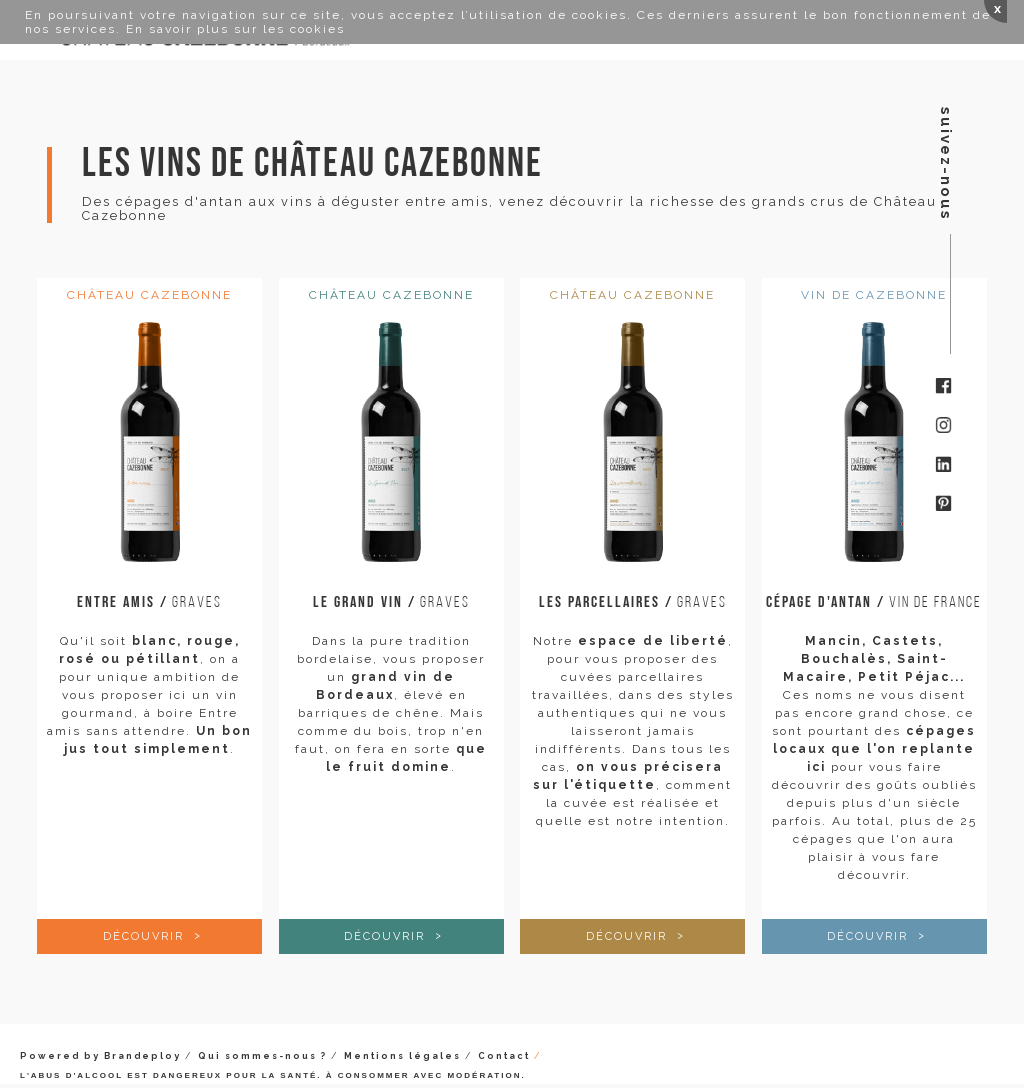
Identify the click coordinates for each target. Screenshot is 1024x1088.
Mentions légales (402, 1056)
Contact (504, 1056)
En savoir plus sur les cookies (235, 29)
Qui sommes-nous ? (262, 1056)
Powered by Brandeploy (100, 1056)
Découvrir (146, 936)
